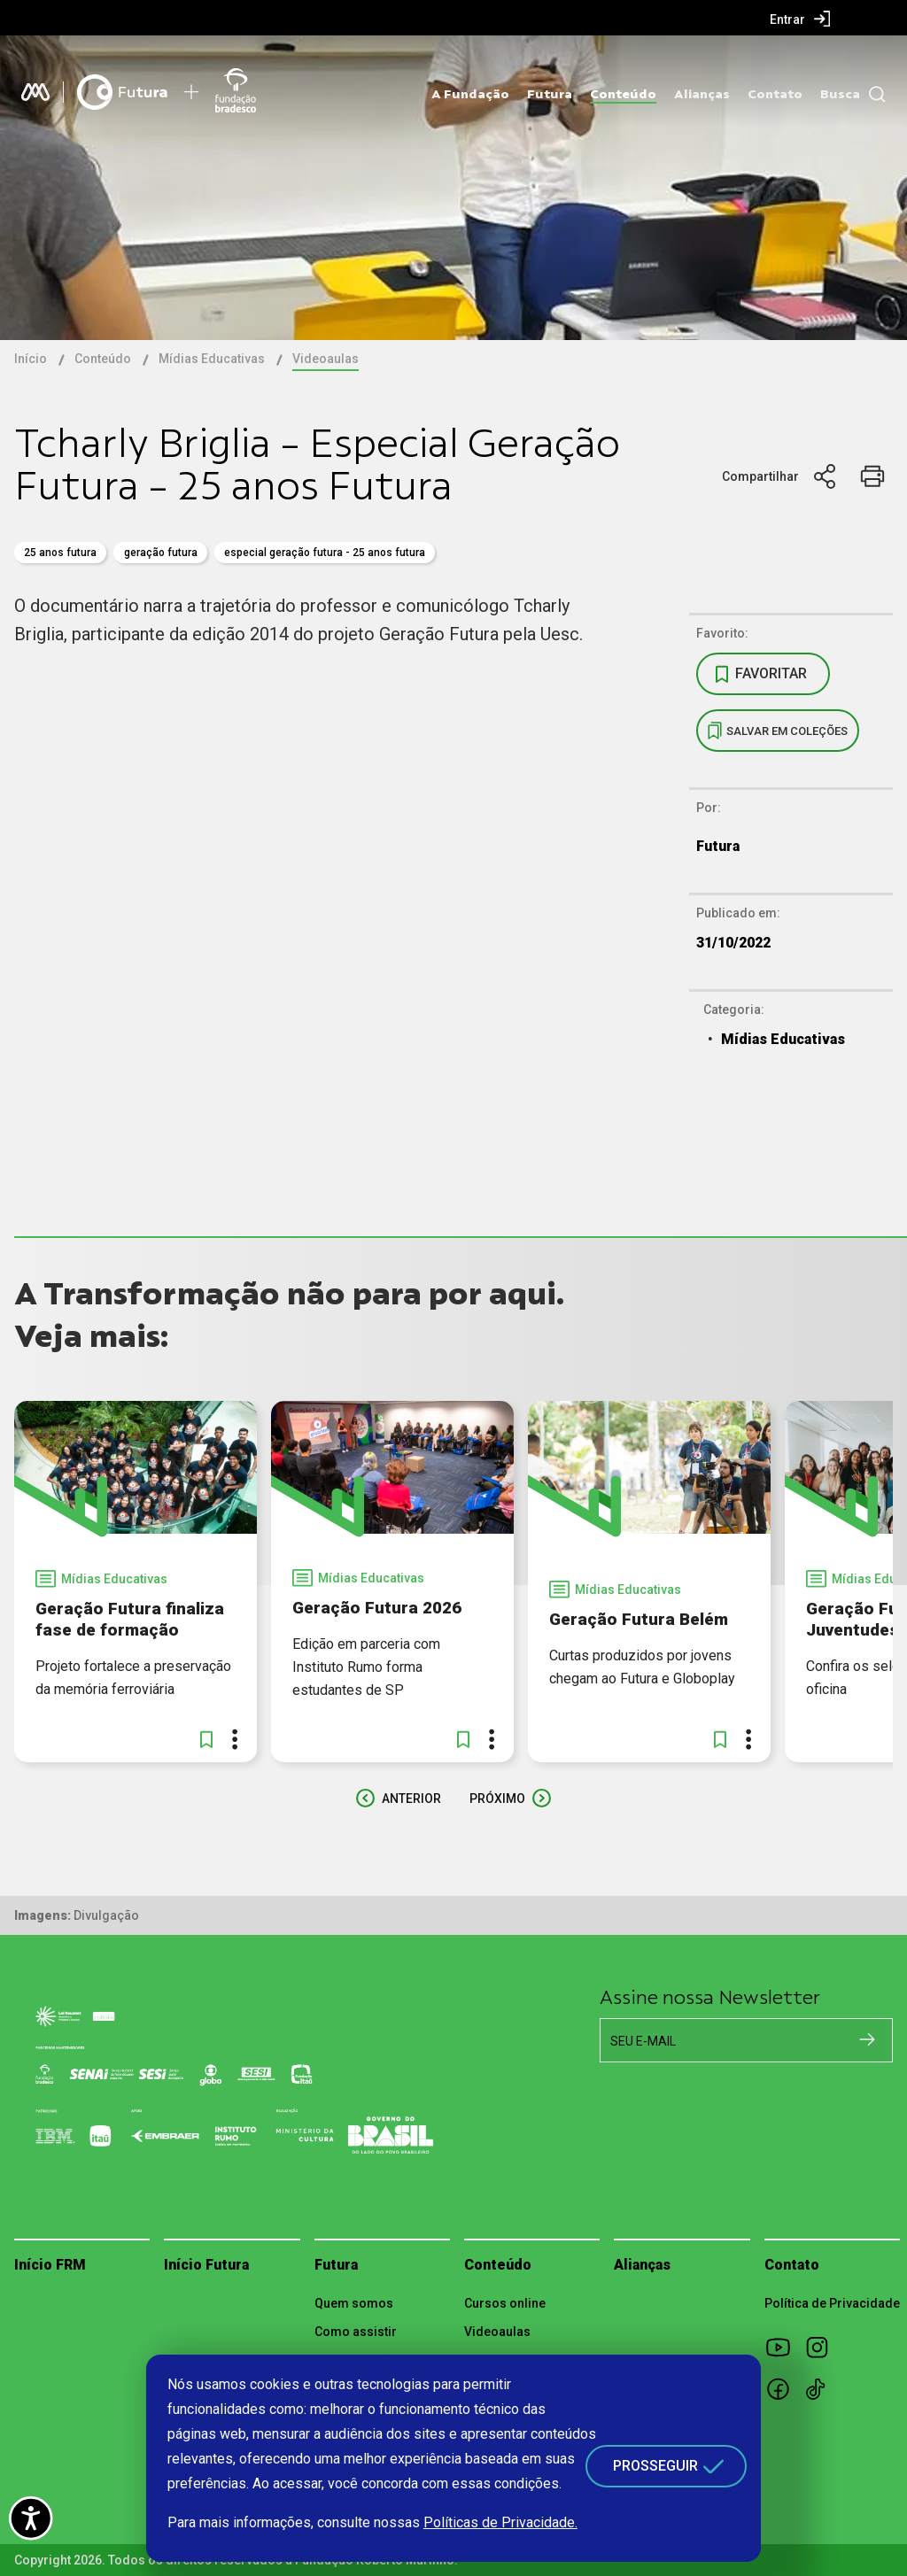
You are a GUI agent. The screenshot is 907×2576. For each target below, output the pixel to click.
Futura (549, 94)
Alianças (702, 94)
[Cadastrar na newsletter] (867, 2039)
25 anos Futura (60, 552)
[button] (206, 1739)
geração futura (161, 552)
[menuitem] (800, 18)
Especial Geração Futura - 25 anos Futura (324, 552)
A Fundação (470, 94)
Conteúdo (623, 94)
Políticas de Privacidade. (500, 2522)
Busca (840, 94)
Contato (775, 94)
